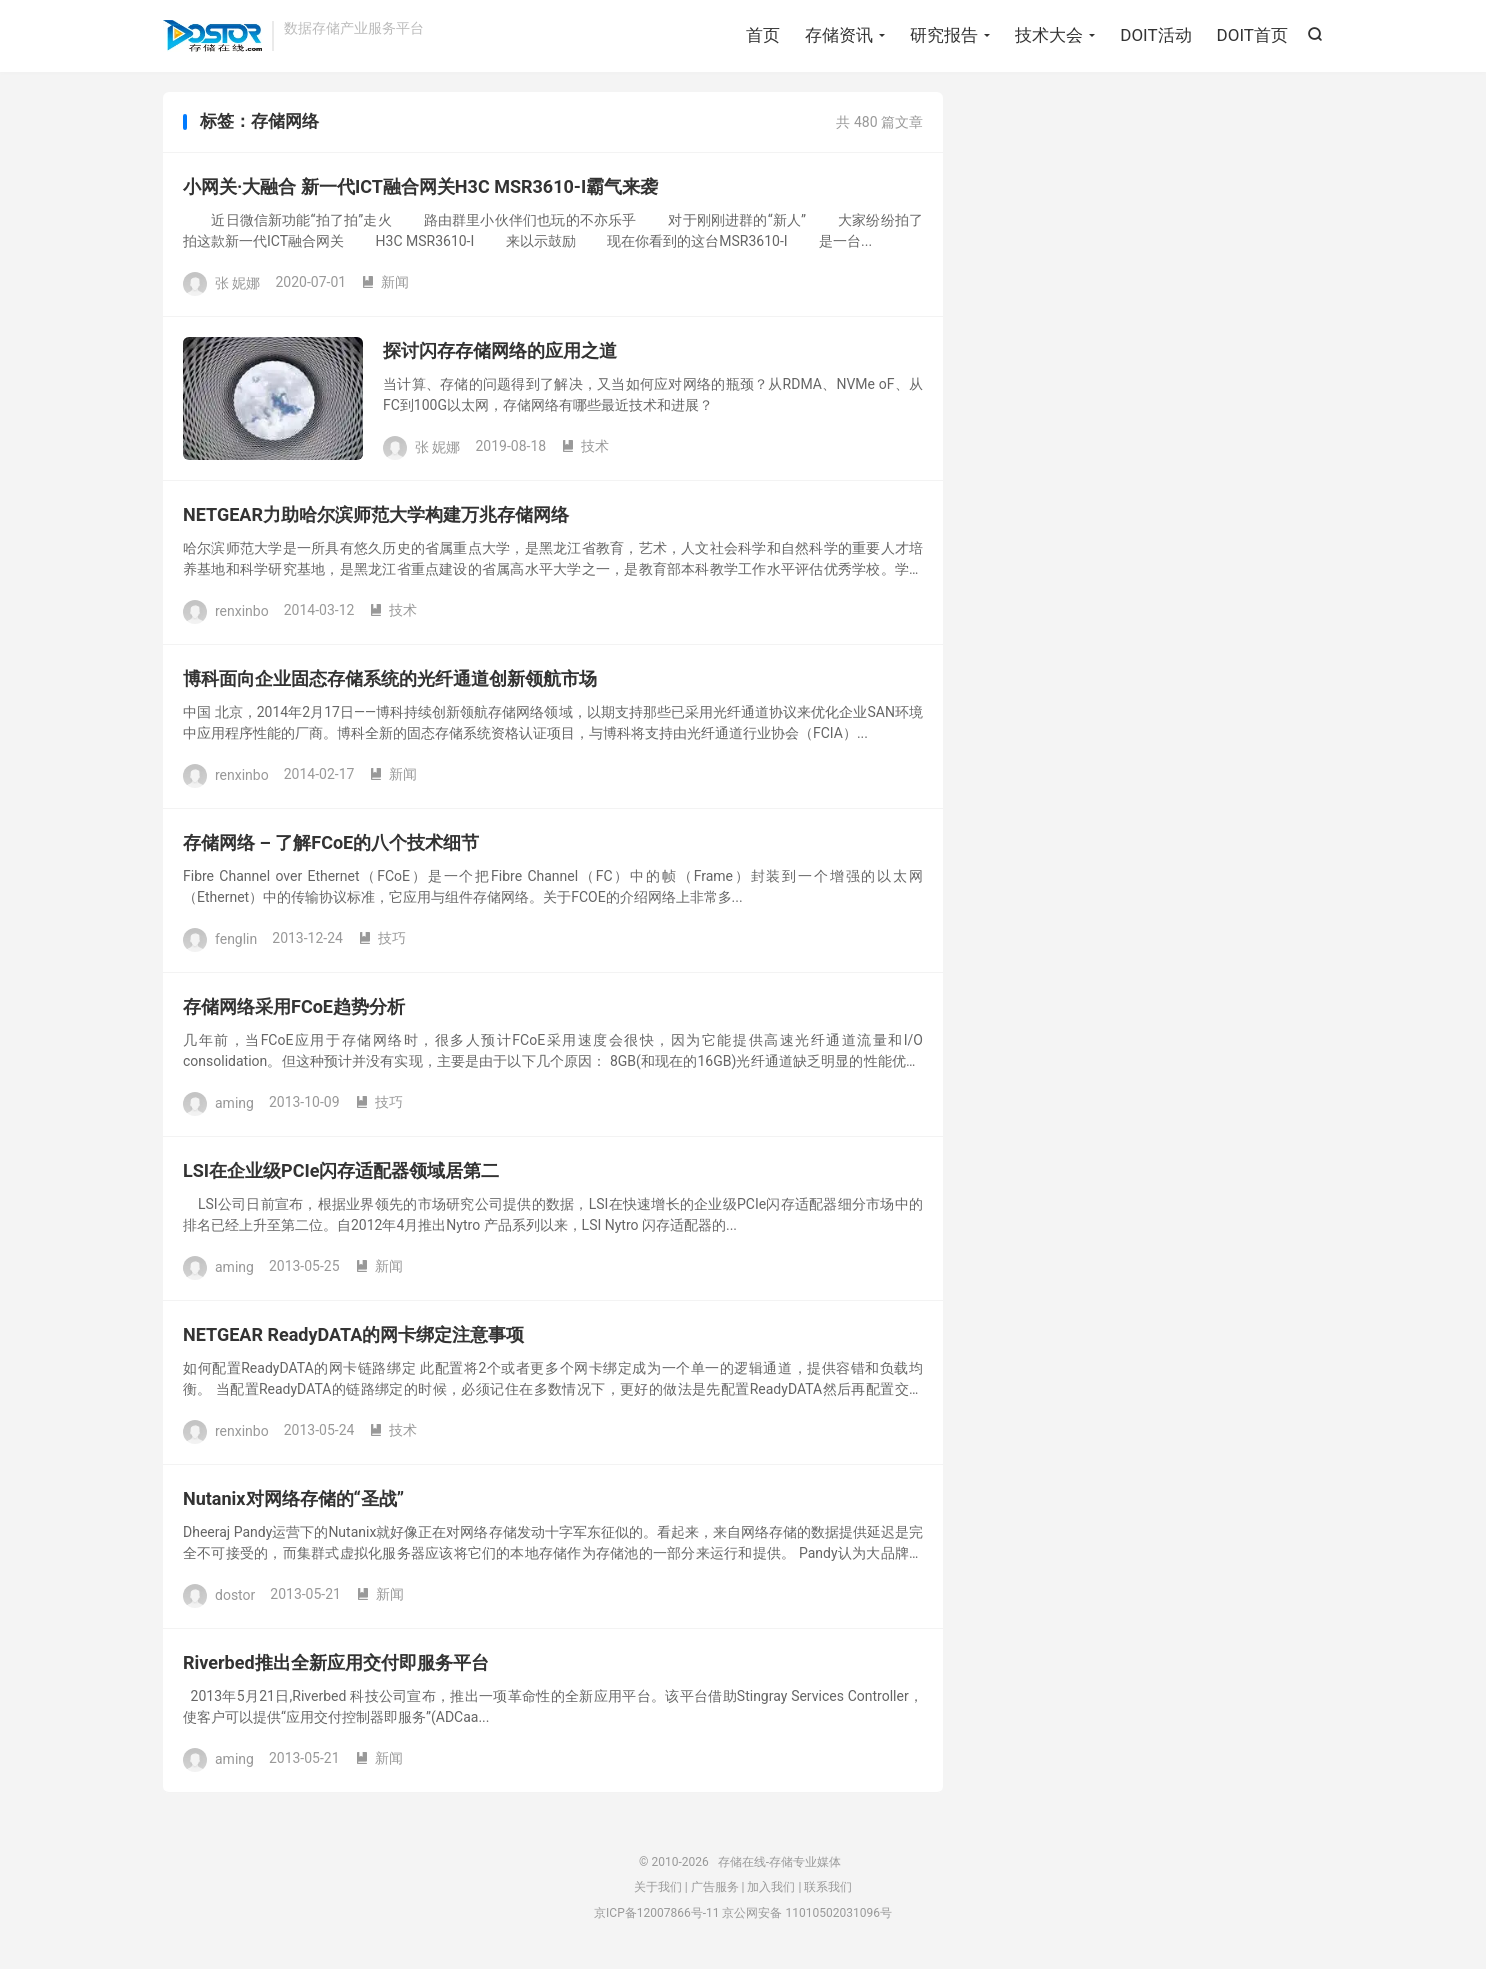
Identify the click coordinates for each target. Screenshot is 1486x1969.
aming (234, 1102)
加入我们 (771, 1887)
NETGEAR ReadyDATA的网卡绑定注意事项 (353, 1334)
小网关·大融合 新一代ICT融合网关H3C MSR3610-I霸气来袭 (420, 186)
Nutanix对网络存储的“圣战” (293, 1498)
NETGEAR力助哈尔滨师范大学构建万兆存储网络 (376, 514)
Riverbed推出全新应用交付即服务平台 (336, 1662)
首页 (763, 35)
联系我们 (828, 1887)
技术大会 (1049, 35)
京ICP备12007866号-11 (656, 1913)
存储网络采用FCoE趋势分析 (294, 1006)
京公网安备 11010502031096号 (806, 1913)
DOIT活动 (1155, 35)
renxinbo (242, 610)
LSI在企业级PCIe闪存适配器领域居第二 (341, 1170)
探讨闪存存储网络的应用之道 (500, 350)
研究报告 (944, 35)
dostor (235, 1594)
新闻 (385, 282)
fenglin (236, 938)
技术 (585, 446)
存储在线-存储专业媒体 (212, 36)
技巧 (382, 938)
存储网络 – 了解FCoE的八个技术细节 (331, 842)
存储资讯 (839, 35)
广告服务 (715, 1887)
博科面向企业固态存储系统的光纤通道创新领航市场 (390, 678)
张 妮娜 (237, 282)
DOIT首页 (1252, 35)
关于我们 (658, 1887)
